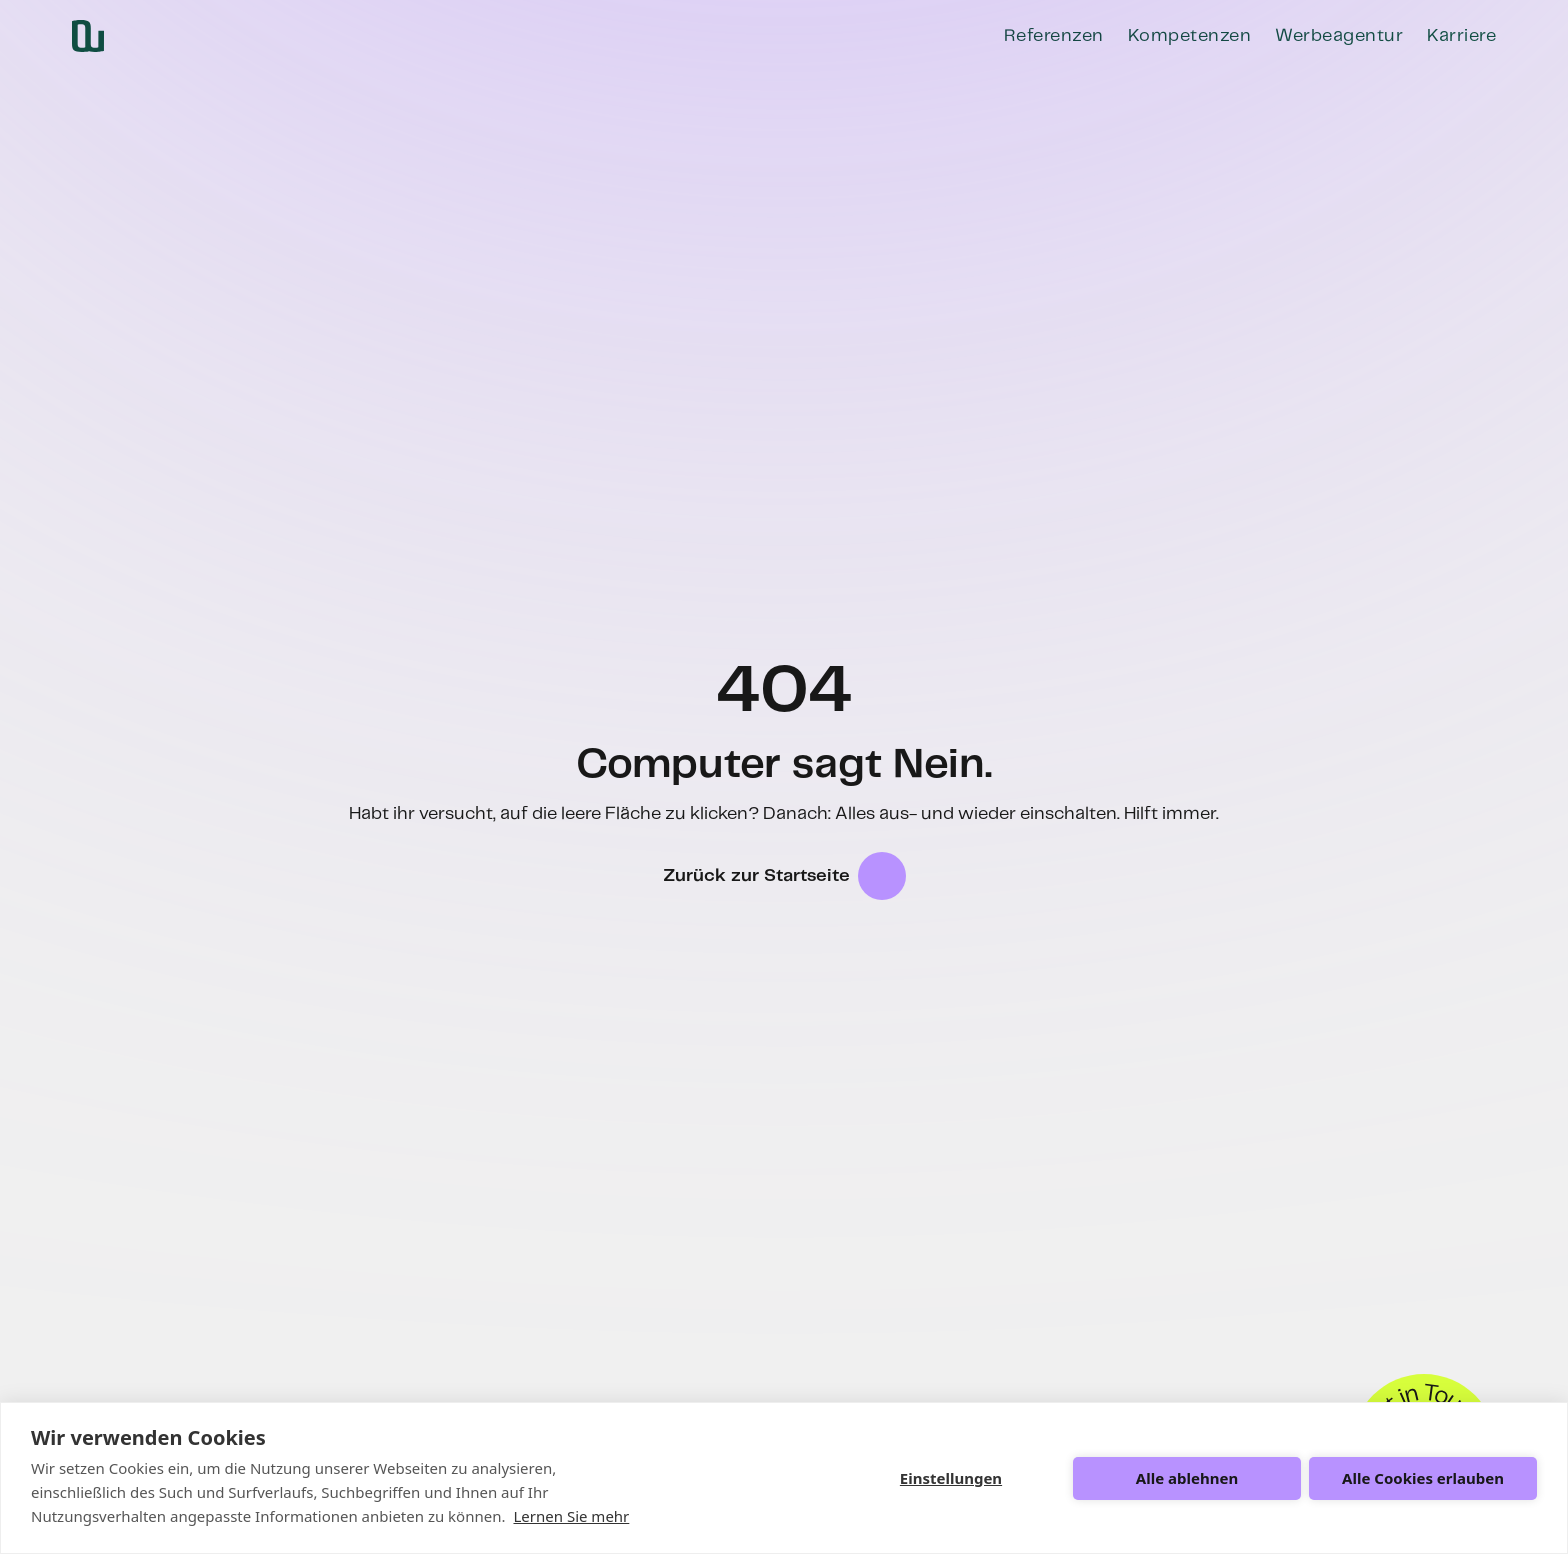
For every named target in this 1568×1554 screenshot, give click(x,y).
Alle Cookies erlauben (1423, 1478)
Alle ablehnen (1187, 1478)
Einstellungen (951, 1478)
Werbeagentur (1339, 36)
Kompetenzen (1190, 36)
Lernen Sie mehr (571, 1516)
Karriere (1461, 36)
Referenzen (1054, 36)
